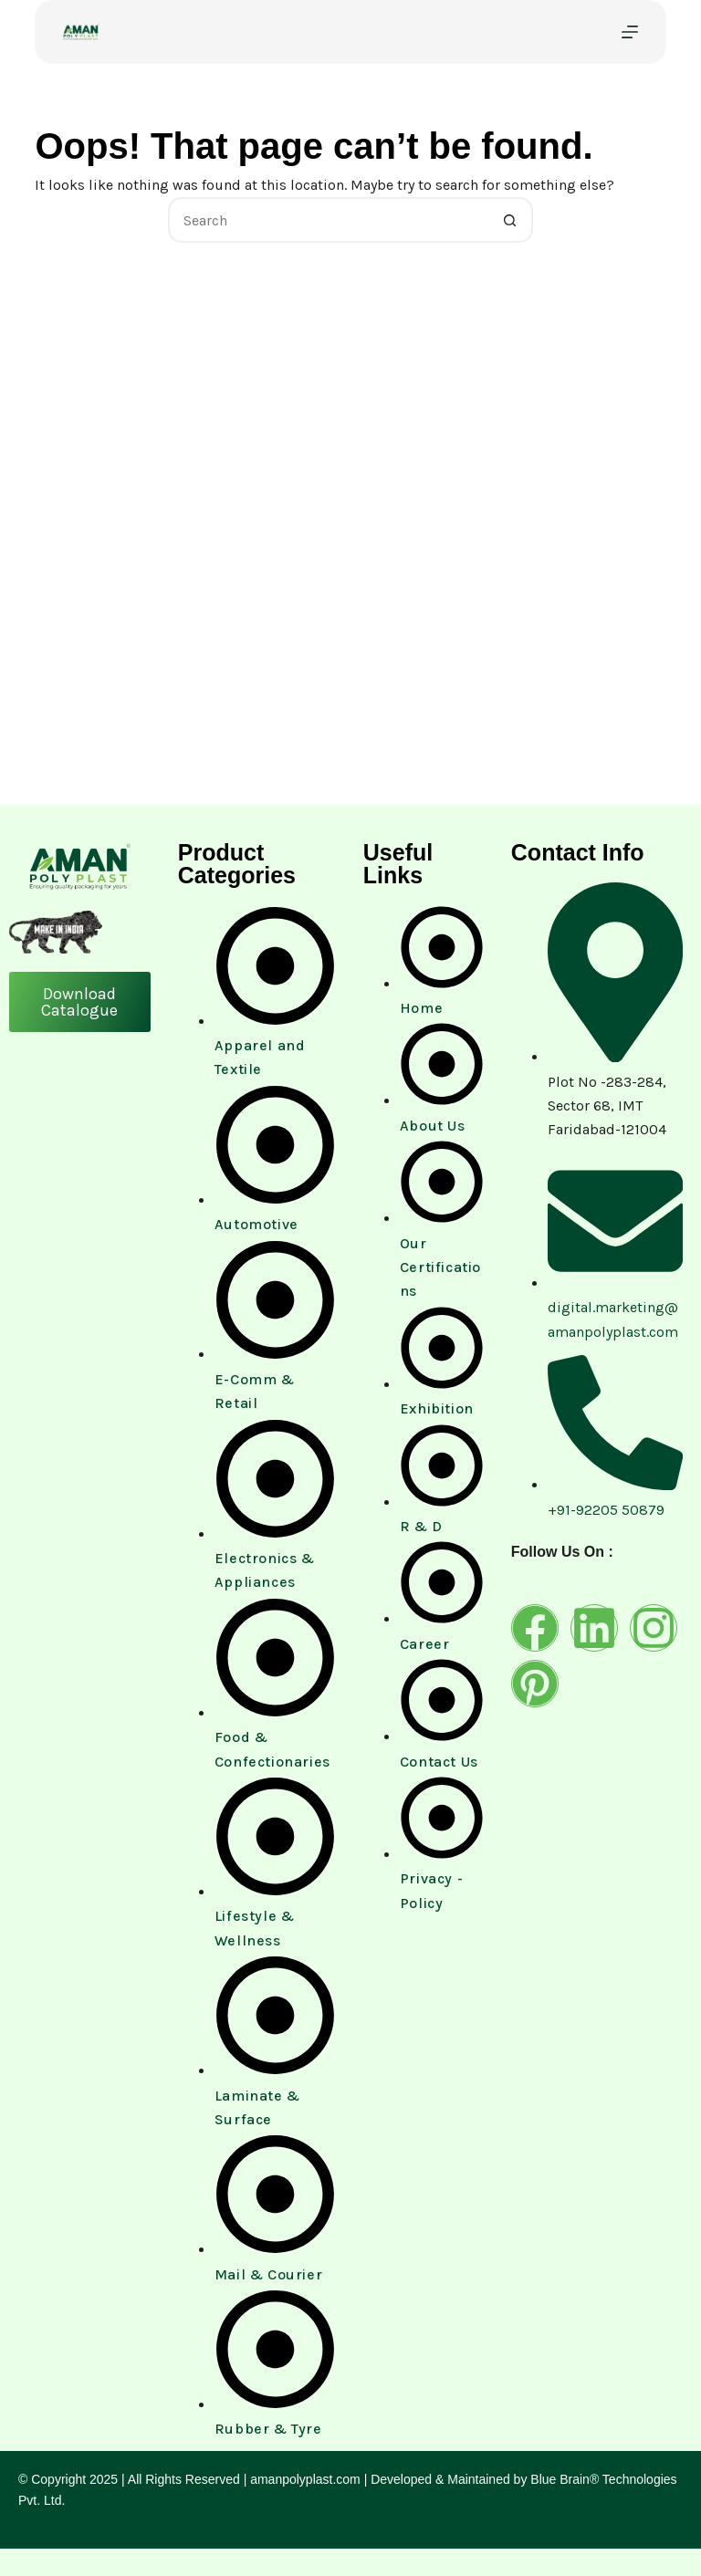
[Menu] (630, 32)
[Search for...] (327, 220)
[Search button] (510, 220)
